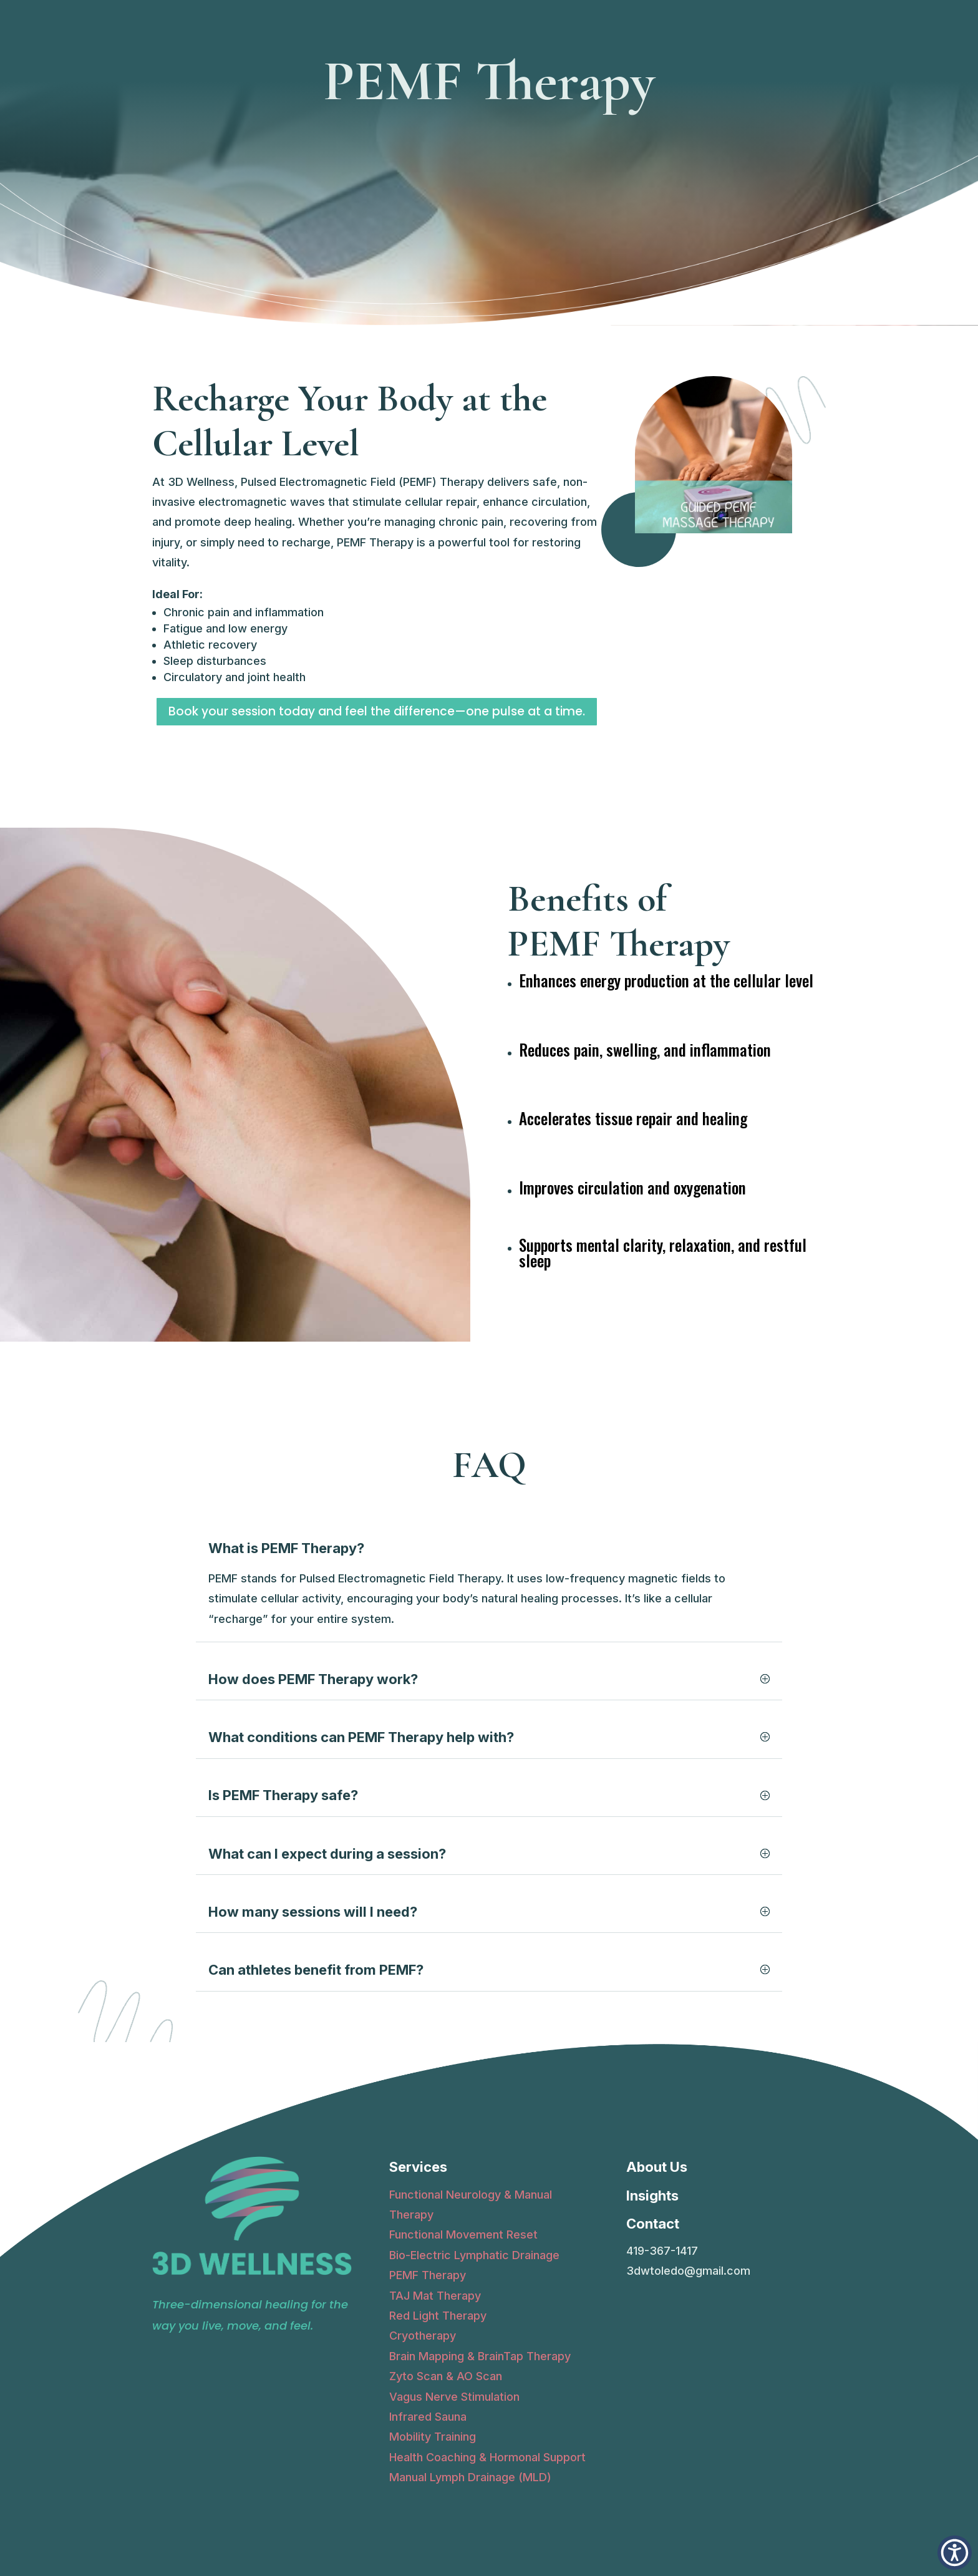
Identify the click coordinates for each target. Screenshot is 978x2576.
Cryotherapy (422, 2335)
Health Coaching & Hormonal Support (487, 2457)
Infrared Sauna (428, 2416)
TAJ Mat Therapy (435, 2295)
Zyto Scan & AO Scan (445, 2376)
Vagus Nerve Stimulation (454, 2396)
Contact (652, 2223)
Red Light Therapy (438, 2315)
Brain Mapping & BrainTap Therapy (480, 2356)
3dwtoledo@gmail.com (688, 2270)
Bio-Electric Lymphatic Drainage (474, 2255)
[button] (954, 2552)
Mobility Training (432, 2436)
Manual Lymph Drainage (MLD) (470, 2477)
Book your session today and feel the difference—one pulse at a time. (376, 711)
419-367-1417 (662, 2250)
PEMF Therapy (427, 2275)
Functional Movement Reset (463, 2234)
